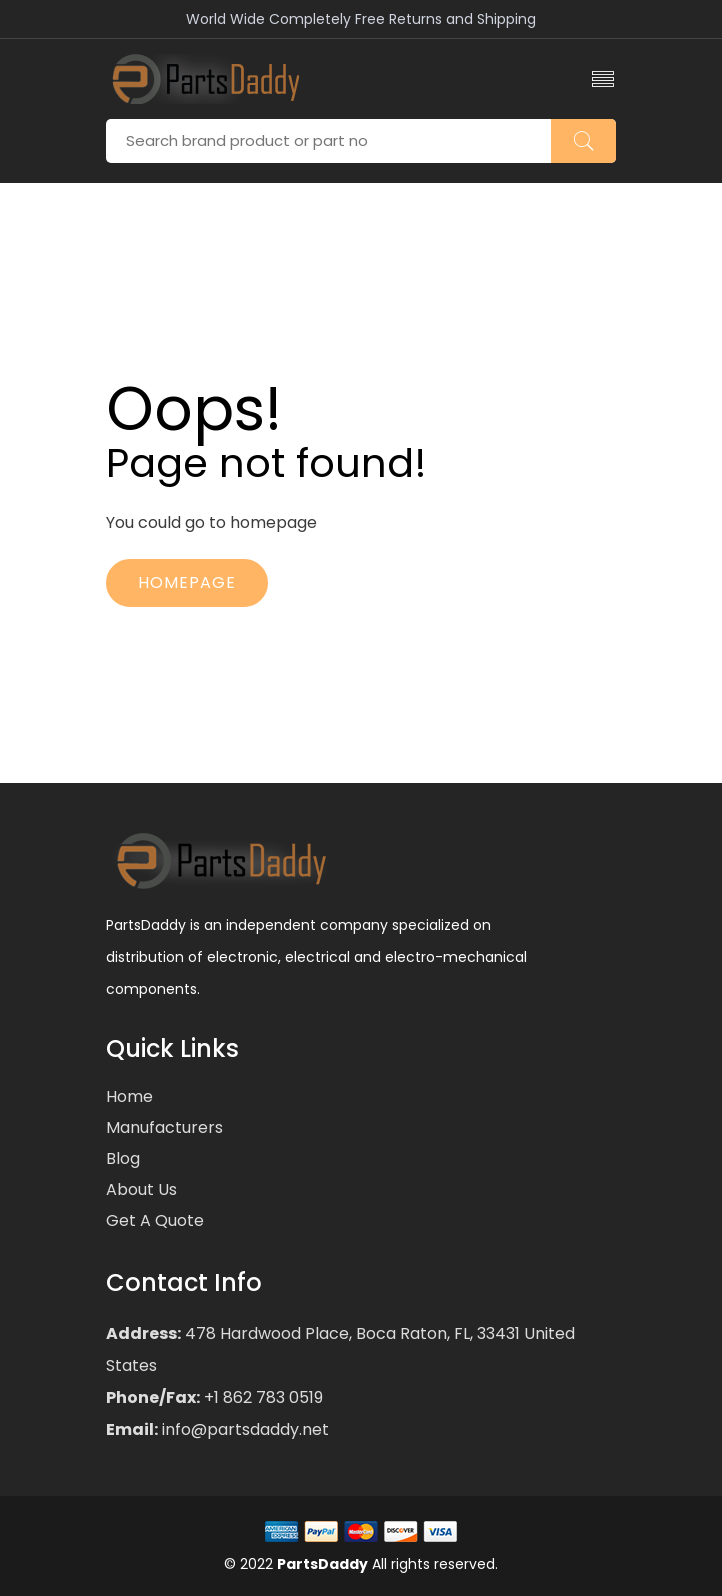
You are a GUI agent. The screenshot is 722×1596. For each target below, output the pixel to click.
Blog (123, 1158)
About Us (141, 1189)
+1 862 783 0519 (261, 1397)
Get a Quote (155, 1220)
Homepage (187, 582)
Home (129, 1096)
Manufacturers (164, 1127)
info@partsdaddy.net (243, 1429)
